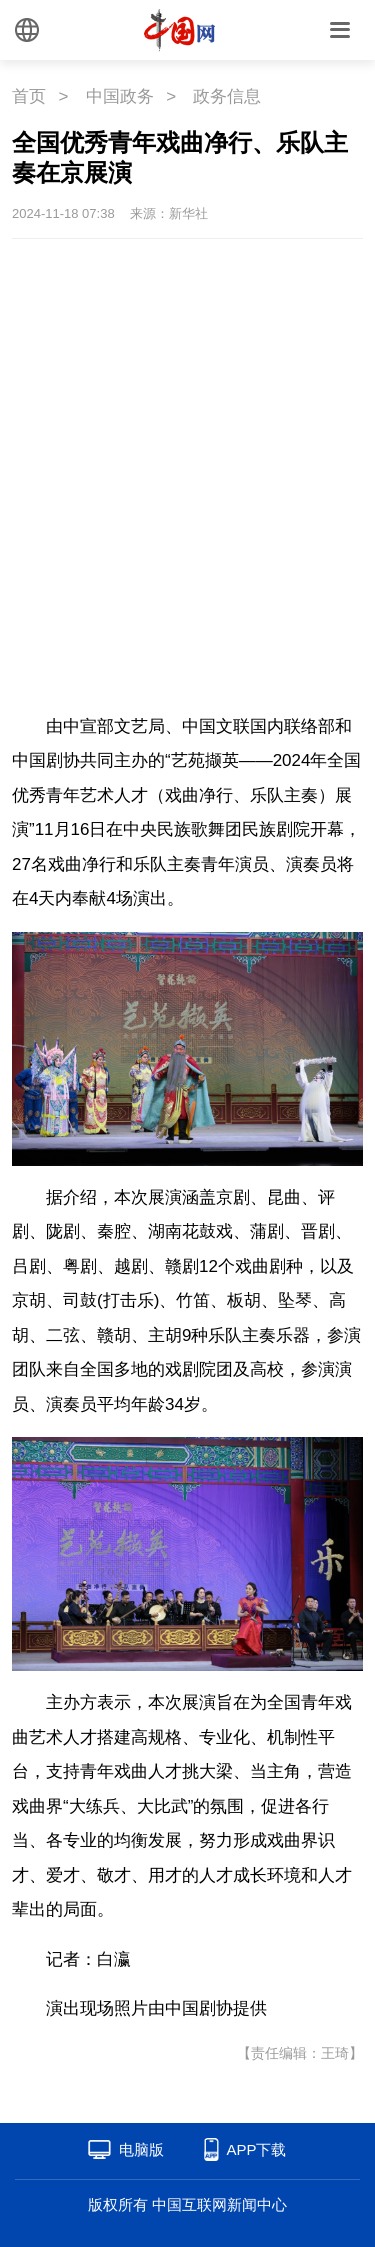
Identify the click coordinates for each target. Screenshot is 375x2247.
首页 (29, 96)
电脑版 (141, 2149)
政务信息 (227, 96)
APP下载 (256, 2149)
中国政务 (120, 96)
